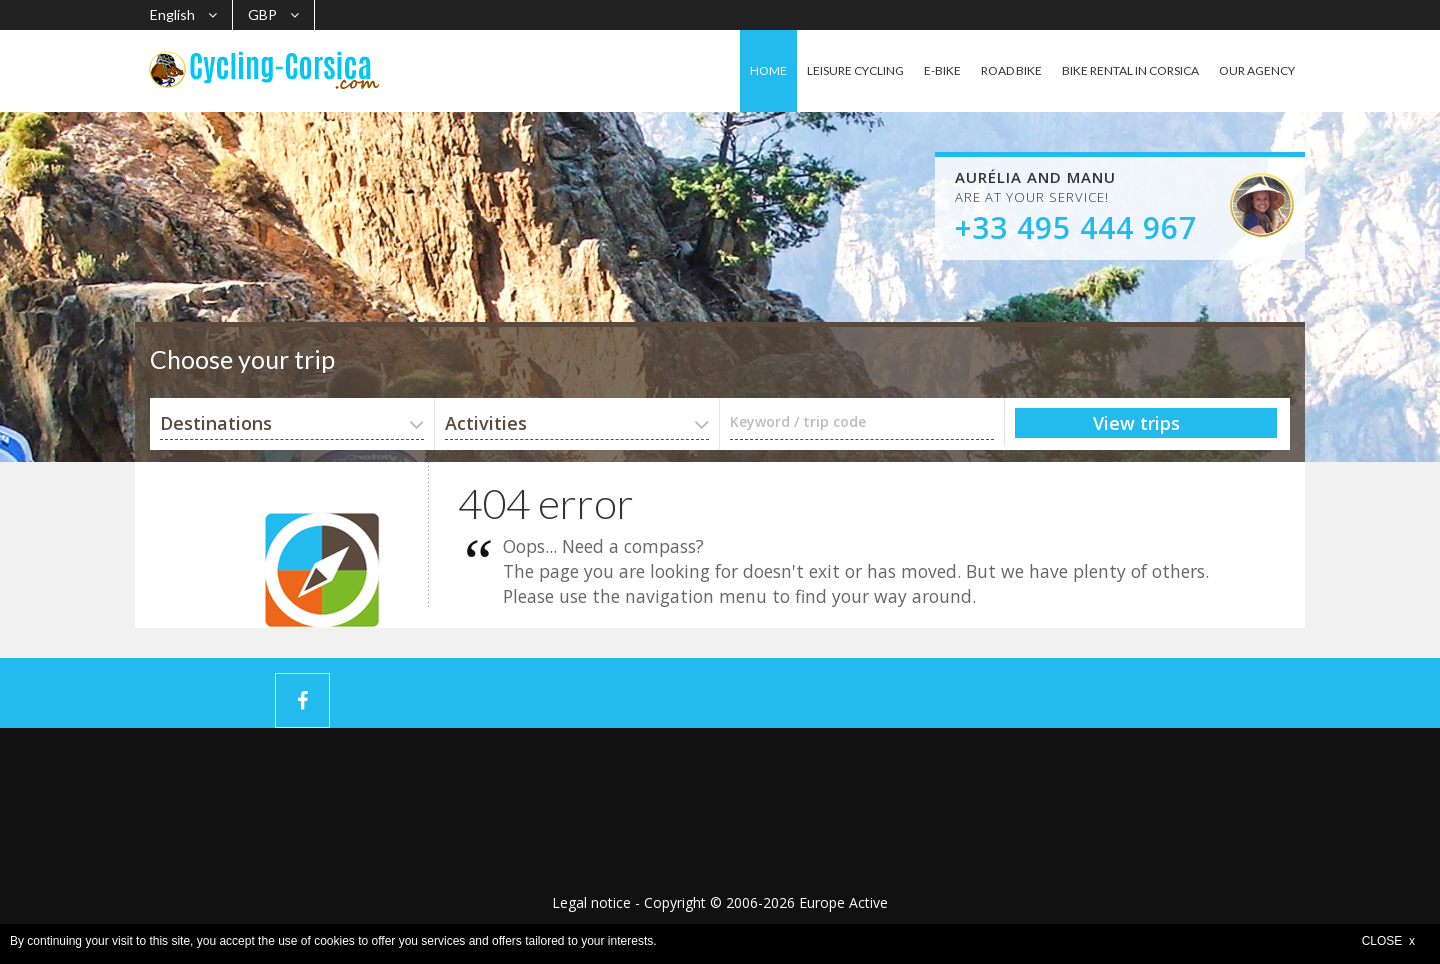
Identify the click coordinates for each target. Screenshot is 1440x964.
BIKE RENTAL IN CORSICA (1130, 70)
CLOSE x (1388, 941)
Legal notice (591, 902)
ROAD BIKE (1011, 70)
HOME (768, 70)
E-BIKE (942, 70)
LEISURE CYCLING (855, 70)
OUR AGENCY (1257, 70)
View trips (1136, 423)
